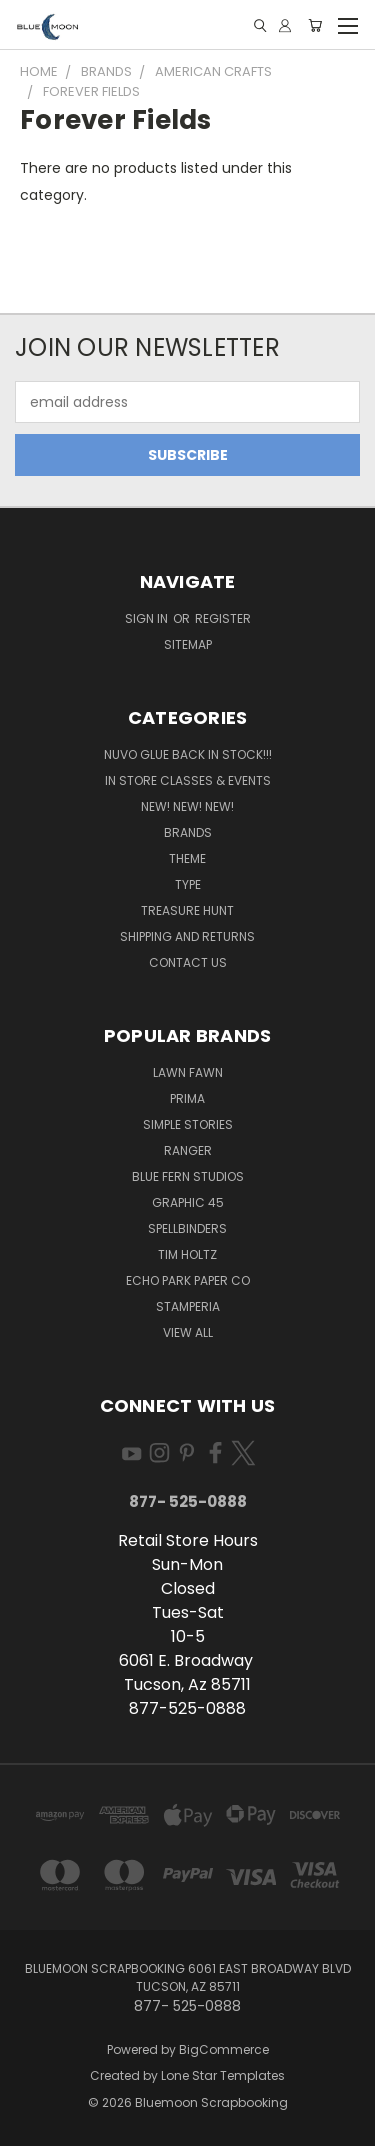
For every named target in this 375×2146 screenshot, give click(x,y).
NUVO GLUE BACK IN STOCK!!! (188, 754)
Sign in (148, 618)
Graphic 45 (188, 1202)
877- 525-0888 (188, 1501)
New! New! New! (187, 806)
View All (188, 1332)
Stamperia (188, 1306)
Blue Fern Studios (188, 1176)
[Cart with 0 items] (315, 25)
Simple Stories (188, 1124)
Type (188, 884)
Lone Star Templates (223, 2075)
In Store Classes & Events (188, 780)
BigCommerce (224, 2049)
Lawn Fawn (188, 1072)
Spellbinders (187, 1228)
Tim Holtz (187, 1254)
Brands (188, 832)
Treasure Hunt (187, 910)
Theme (187, 858)
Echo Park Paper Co (188, 1280)
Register (223, 618)
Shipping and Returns (187, 936)
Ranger (188, 1150)
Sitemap (188, 644)
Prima (187, 1098)
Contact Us (188, 962)
